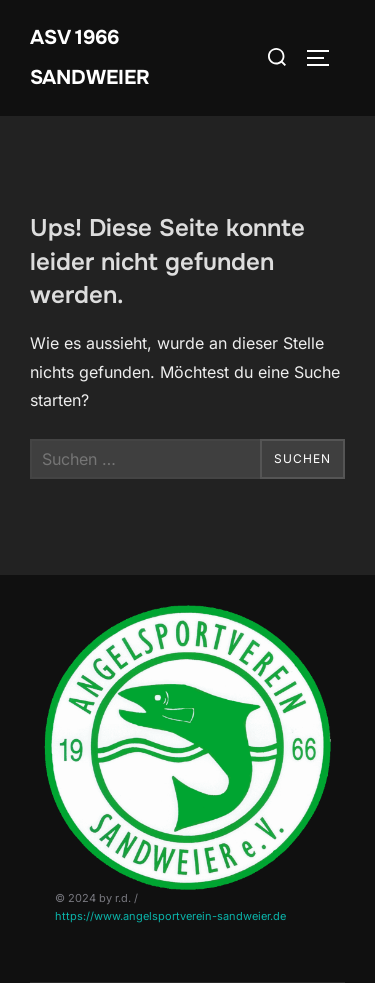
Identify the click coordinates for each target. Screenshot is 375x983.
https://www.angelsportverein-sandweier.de (170, 916)
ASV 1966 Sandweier (90, 57)
